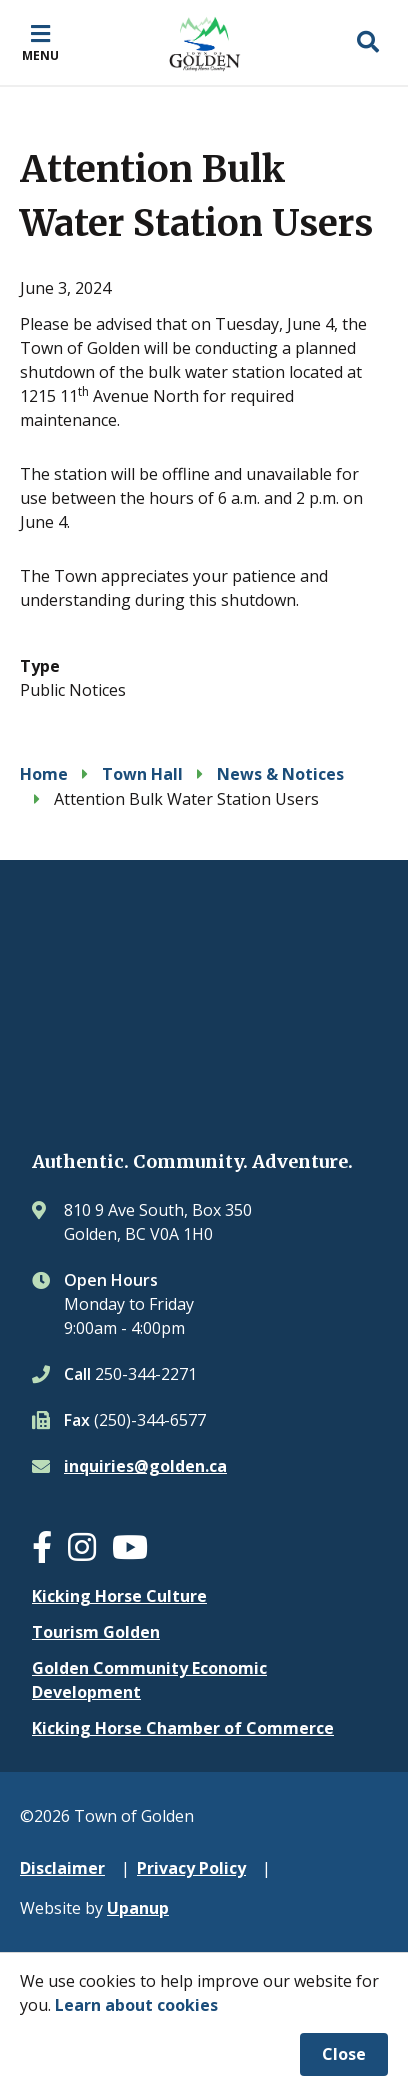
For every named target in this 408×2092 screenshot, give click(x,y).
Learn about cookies (136, 2005)
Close (344, 2054)
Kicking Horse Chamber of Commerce (183, 1728)
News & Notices (280, 774)
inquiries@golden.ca (145, 1466)
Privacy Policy (191, 1868)
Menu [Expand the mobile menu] (40, 55)
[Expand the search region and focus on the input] (368, 43)
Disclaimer (62, 1868)
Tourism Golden (96, 1632)
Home (44, 774)
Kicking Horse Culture (119, 1596)
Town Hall (142, 774)
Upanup (138, 1908)
